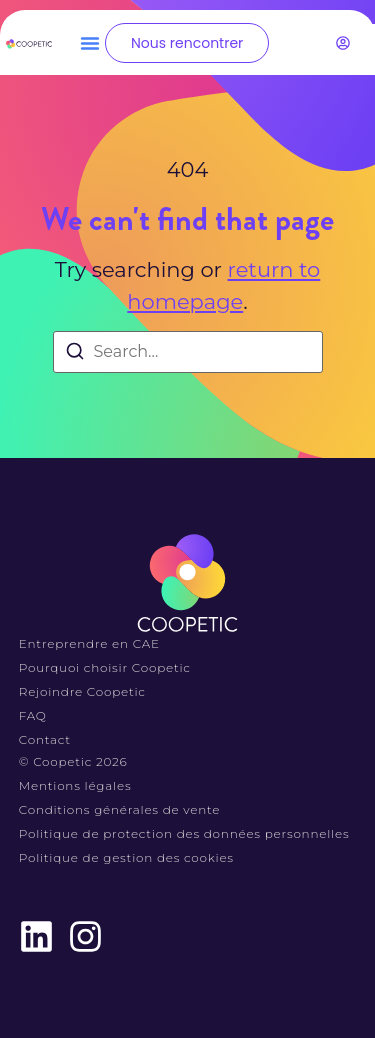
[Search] (75, 354)
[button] (90, 43)
